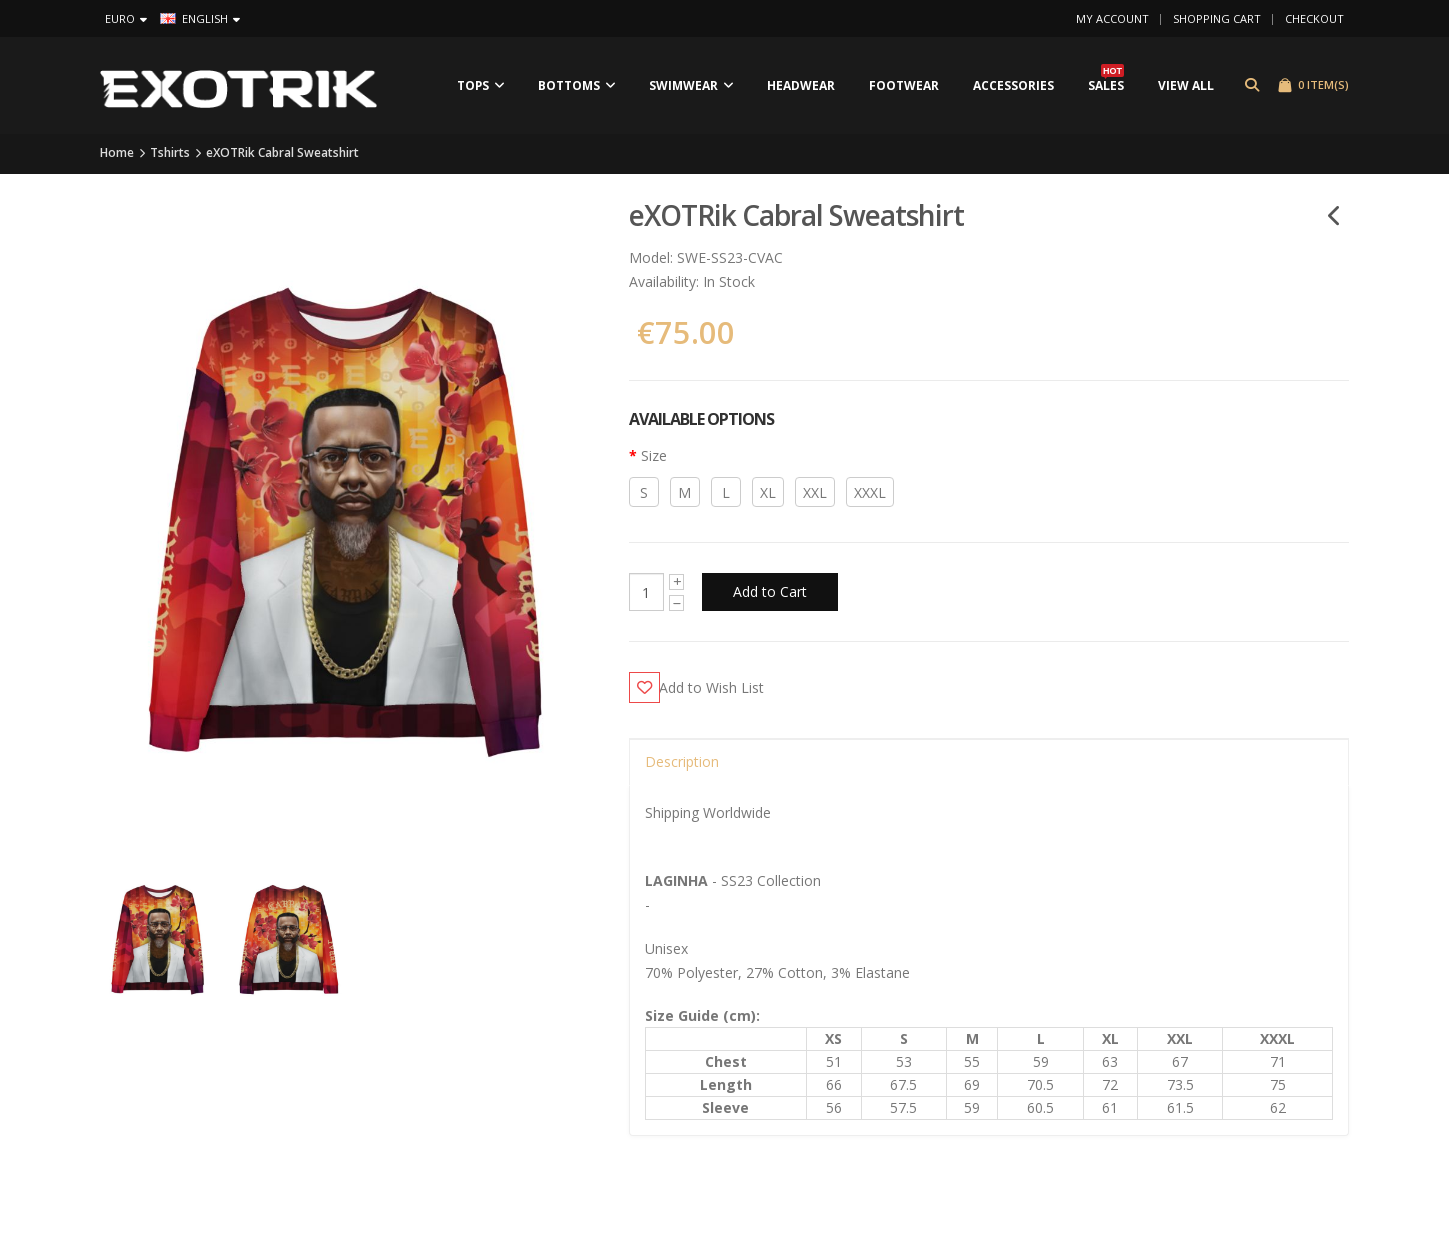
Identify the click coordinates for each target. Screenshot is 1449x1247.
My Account (1112, 18)
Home (117, 154)
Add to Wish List (720, 688)
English (200, 18)
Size (654, 457)
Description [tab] (682, 763)
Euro (126, 18)
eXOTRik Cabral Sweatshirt (282, 154)
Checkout (1314, 18)
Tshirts (170, 154)
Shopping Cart (1217, 18)
